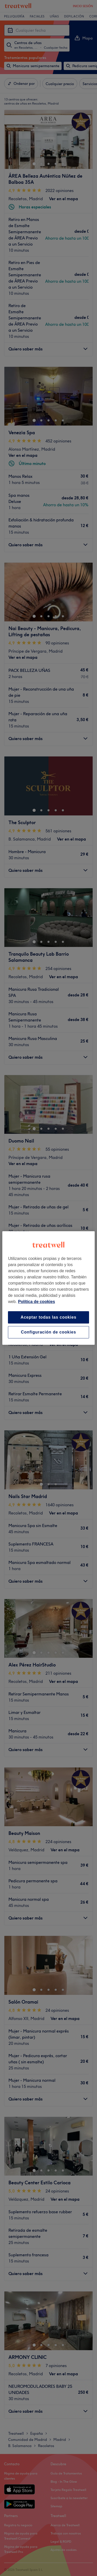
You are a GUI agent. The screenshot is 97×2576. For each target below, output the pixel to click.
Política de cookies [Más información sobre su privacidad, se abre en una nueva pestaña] (36, 1301)
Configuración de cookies (48, 1332)
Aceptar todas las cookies (48, 1317)
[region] (48, 1288)
